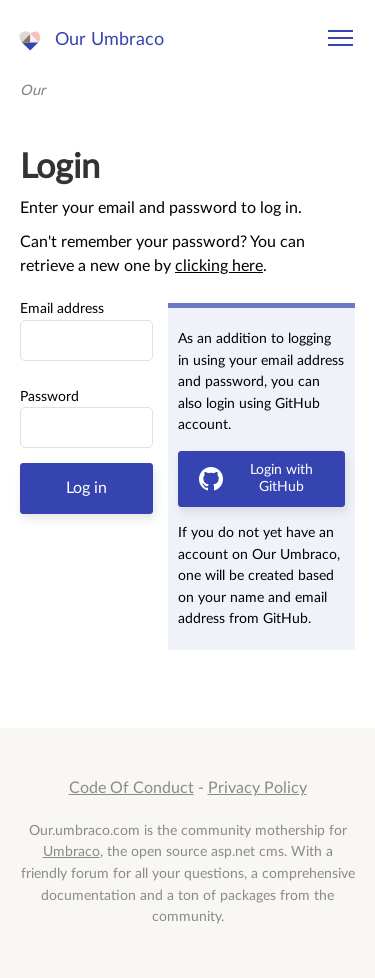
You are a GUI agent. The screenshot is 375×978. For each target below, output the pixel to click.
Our (32, 90)
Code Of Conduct (131, 788)
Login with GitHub (256, 478)
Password (49, 397)
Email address (62, 309)
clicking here (219, 266)
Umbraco (71, 851)
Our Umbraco (109, 39)
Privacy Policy (257, 788)
